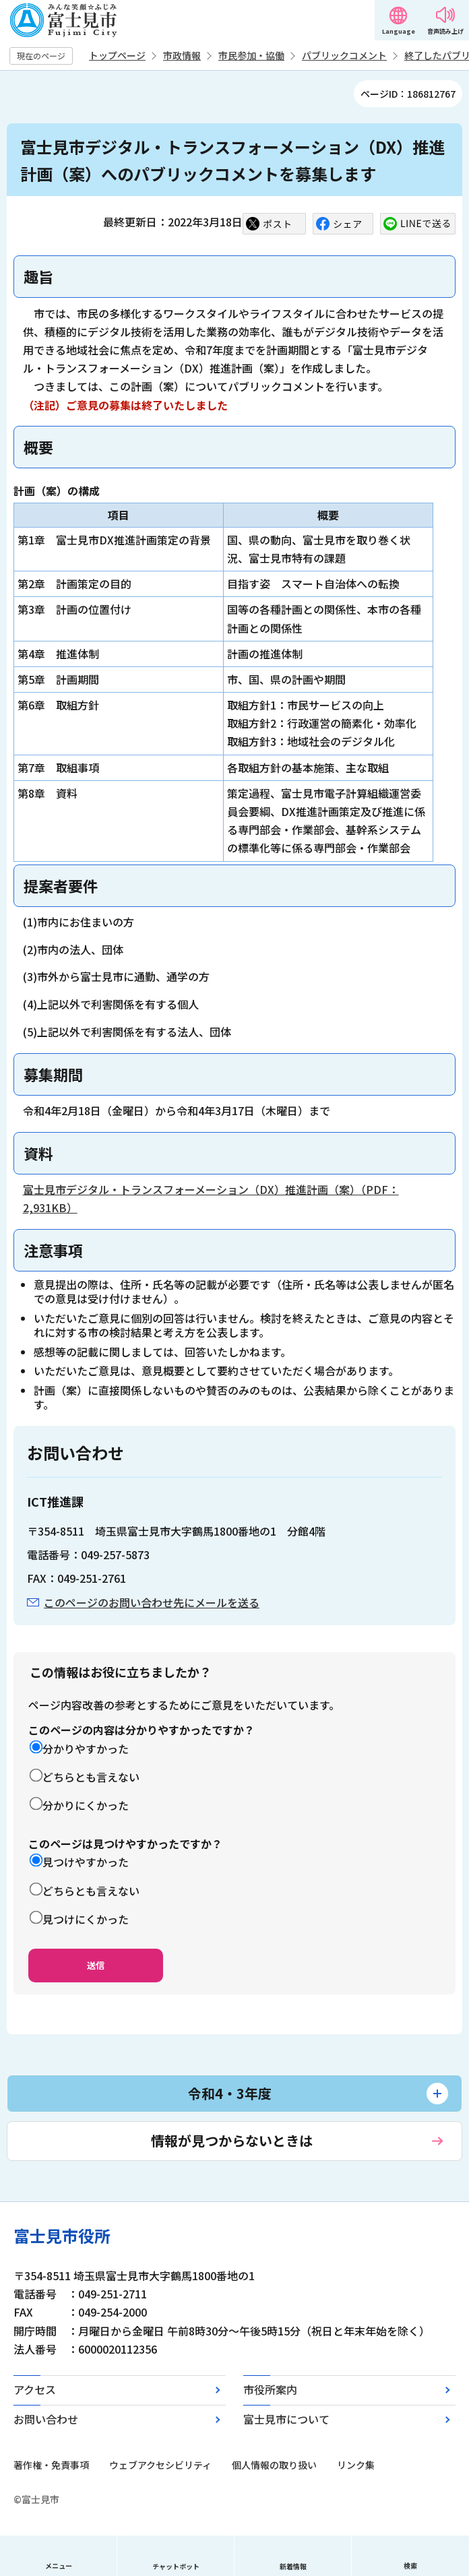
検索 (410, 2566)
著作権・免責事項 (51, 2465)
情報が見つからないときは (232, 2140)
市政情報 (182, 55)
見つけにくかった (85, 1919)
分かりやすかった (85, 1748)
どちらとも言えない (90, 1777)
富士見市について (286, 2419)
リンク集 (356, 2465)
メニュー (58, 2566)
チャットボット (175, 2566)
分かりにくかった (85, 1805)
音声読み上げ (445, 31)
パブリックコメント (344, 55)
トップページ (117, 55)
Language (398, 31)
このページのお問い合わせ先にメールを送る (151, 1602)
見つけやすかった (85, 1862)
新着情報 (293, 2566)
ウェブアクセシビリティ (160, 2465)
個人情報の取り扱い (274, 2465)
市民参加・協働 (251, 55)
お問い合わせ (45, 2419)
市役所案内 (270, 2389)
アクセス (34, 2389)
